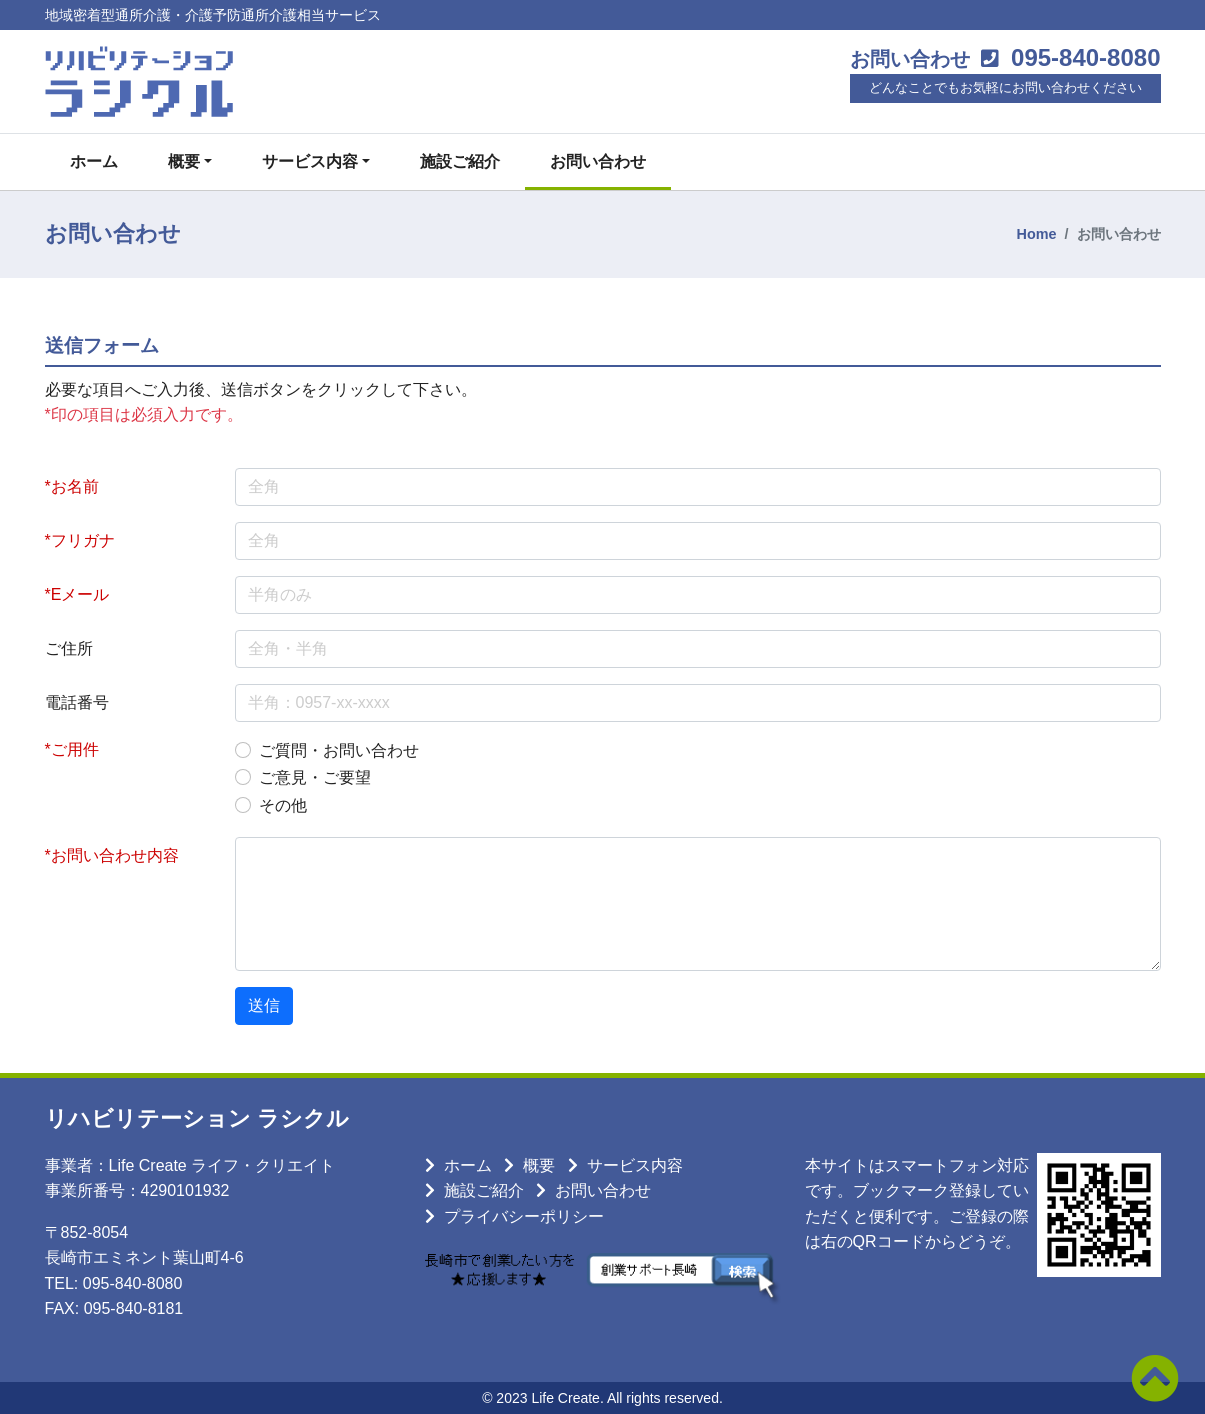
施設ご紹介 (460, 161)
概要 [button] (184, 161)
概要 (539, 1165)
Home (1037, 234)
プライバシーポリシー (524, 1216)
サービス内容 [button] (310, 161)
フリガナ (83, 540)
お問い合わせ (598, 161)
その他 (283, 805)
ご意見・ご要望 (315, 777)
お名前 (75, 486)
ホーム (94, 161)
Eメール (80, 594)
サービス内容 (635, 1165)
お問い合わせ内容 (115, 855)
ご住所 (69, 648)
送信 (264, 1005)
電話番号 (77, 702)
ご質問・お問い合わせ (339, 750)
